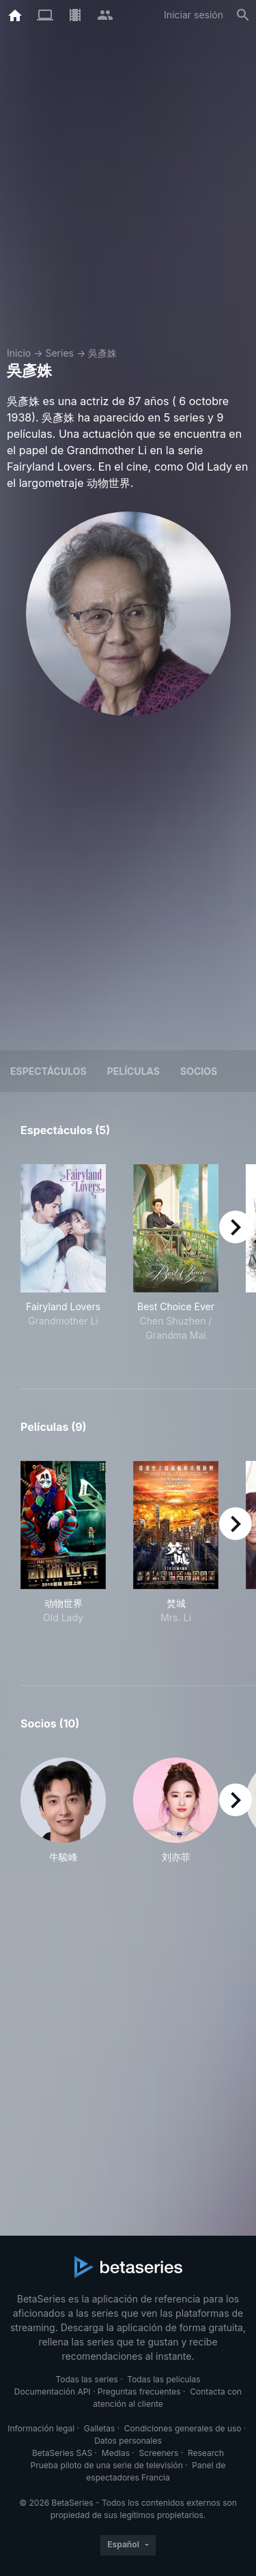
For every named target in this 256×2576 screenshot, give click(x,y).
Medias (116, 2453)
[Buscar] (243, 15)
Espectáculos (48, 1071)
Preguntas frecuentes (139, 2391)
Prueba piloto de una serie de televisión (107, 2465)
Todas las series (86, 2379)
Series (59, 353)
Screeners (159, 2453)
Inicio (19, 353)
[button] (63, 1811)
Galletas (99, 2428)
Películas (133, 1071)
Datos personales (128, 2441)
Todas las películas (163, 2379)
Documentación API (52, 2391)
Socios (198, 1071)
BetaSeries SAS (62, 2453)
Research (206, 2453)
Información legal (41, 2428)
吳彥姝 (102, 353)
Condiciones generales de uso (183, 2428)
